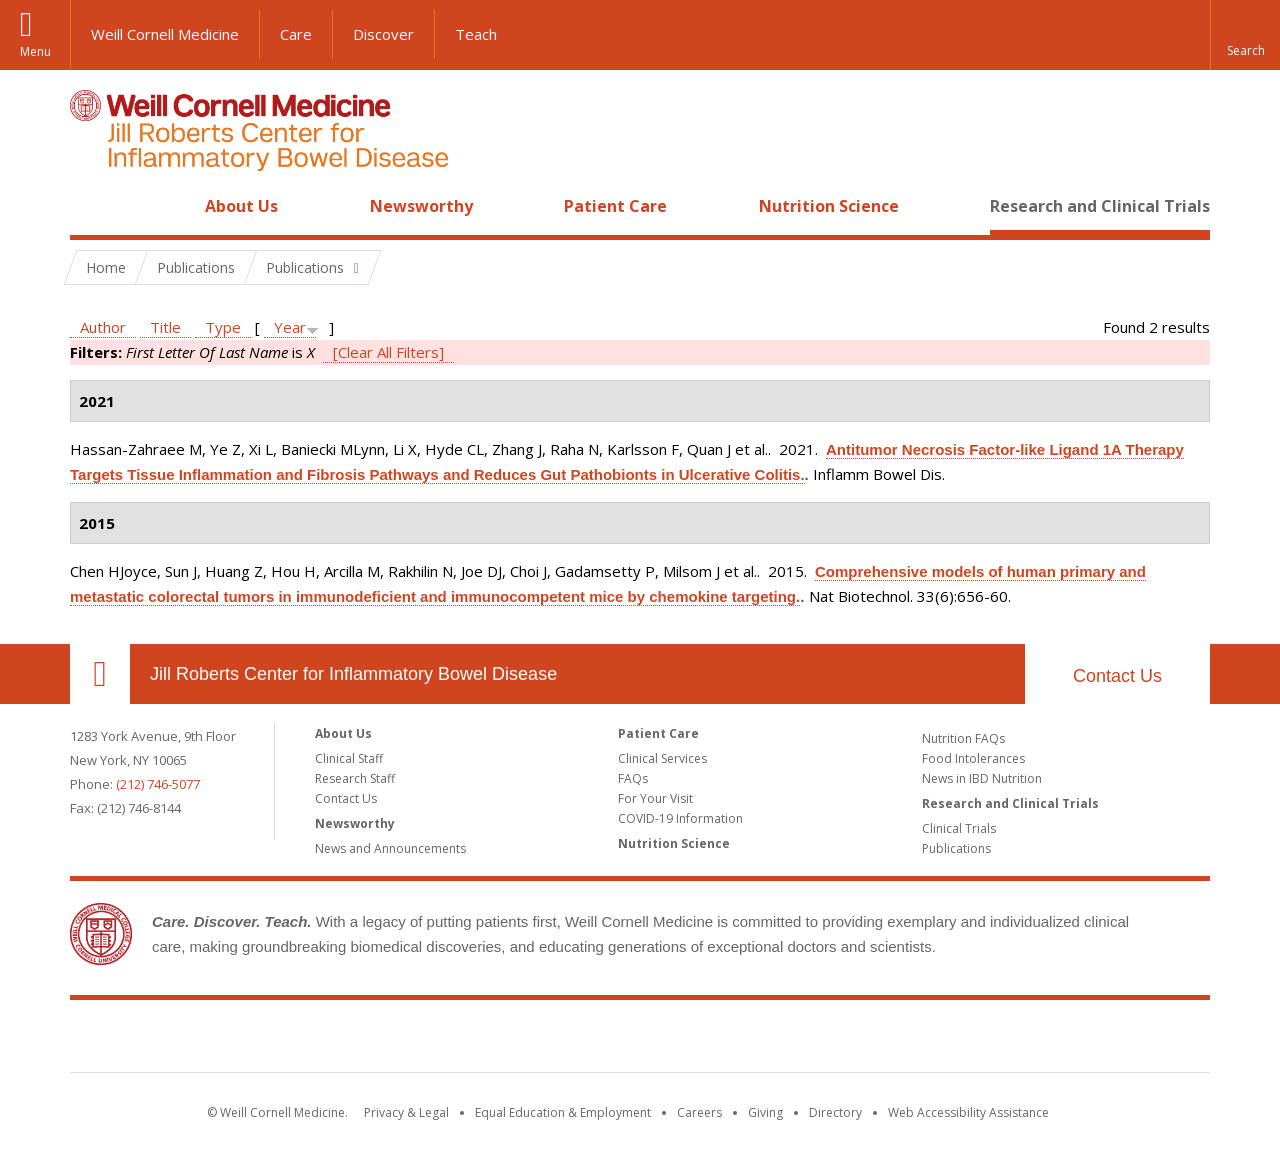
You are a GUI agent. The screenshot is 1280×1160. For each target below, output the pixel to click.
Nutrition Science (829, 206)
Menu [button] (35, 51)
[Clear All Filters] (388, 352)
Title (165, 327)
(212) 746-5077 (158, 784)
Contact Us (1117, 676)
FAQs (633, 778)
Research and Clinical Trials (1100, 206)
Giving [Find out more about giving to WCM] (765, 1112)
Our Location (100, 674)
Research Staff (355, 778)
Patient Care (615, 206)
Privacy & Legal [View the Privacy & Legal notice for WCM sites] (406, 1112)
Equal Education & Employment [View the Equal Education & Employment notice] (563, 1112)
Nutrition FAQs (963, 738)
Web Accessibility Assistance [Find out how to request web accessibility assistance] (968, 1112)
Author (103, 327)
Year (290, 327)
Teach (476, 34)
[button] (1245, 35)
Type (223, 327)
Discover (383, 34)
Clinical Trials (959, 828)
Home (92, 206)
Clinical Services (662, 758)
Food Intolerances (973, 758)
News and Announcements (390, 848)
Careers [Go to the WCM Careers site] (699, 1112)
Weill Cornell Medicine (165, 34)
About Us (241, 206)
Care (296, 34)
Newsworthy (421, 206)
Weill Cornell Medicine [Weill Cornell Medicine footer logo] (494, 1040)
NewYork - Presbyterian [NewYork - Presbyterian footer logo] (807, 1040)
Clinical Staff (349, 758)
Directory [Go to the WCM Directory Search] (835, 1112)
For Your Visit (655, 798)
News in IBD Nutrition (982, 778)
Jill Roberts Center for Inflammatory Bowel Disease (353, 674)
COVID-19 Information (680, 818)
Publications (956, 848)
